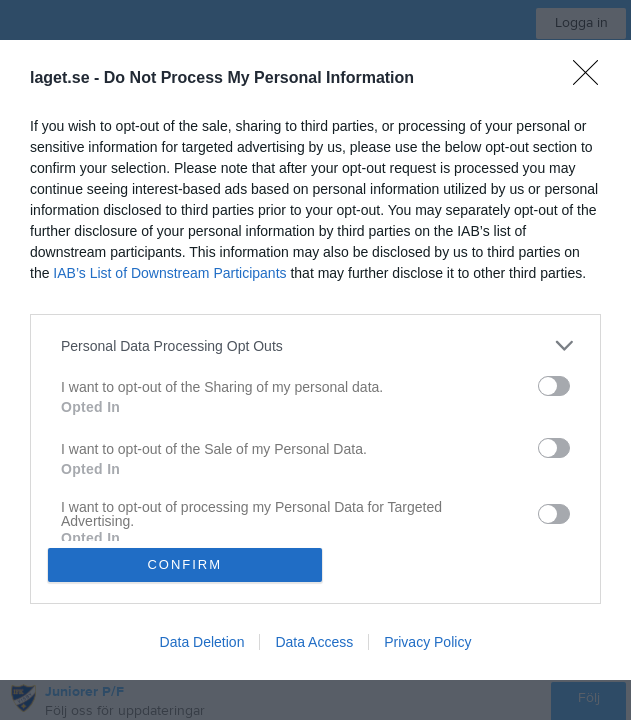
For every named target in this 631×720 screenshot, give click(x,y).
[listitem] (315, 345)
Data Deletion (202, 642)
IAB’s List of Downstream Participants (169, 273)
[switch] (554, 386)
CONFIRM (184, 564)
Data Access (314, 642)
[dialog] (315, 360)
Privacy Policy (427, 642)
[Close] (592, 79)
